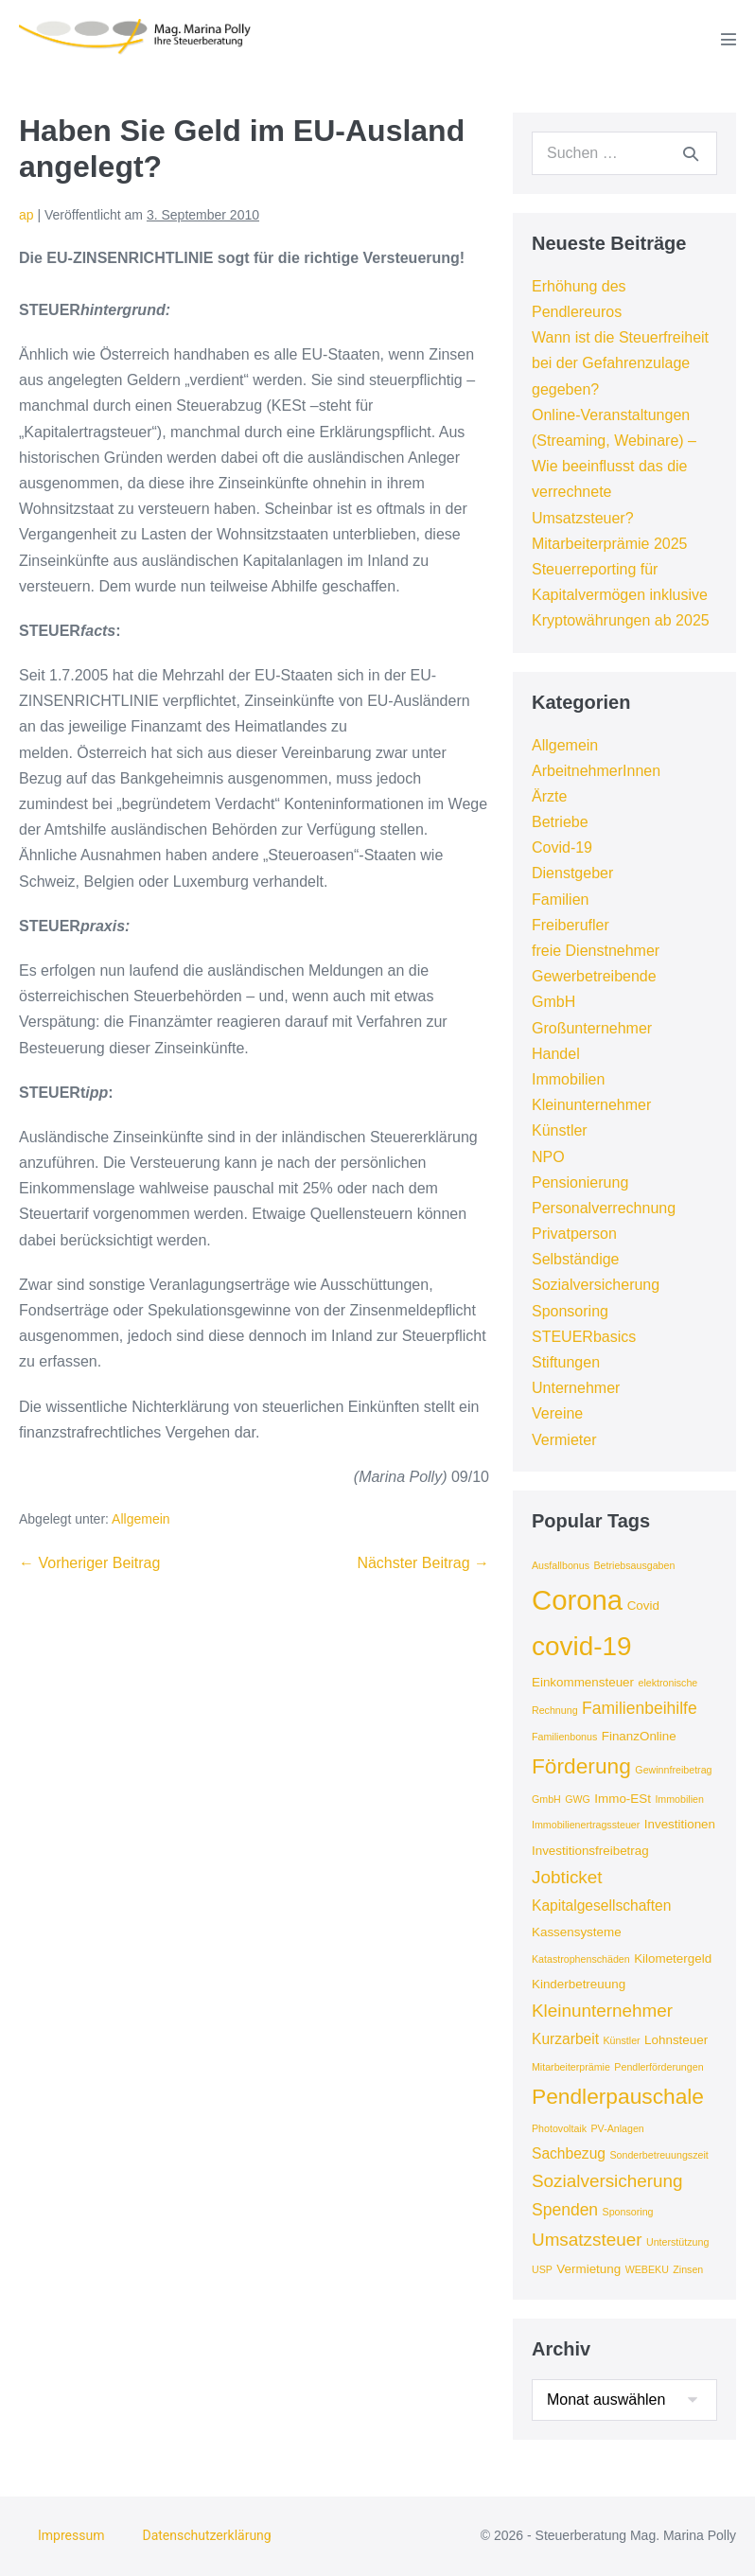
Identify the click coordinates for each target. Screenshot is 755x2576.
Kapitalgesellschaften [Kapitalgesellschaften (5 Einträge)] (601, 1905)
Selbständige (576, 1259)
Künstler (560, 1130)
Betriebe (560, 822)
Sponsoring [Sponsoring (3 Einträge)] (628, 2211)
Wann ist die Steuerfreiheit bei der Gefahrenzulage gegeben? (620, 363)
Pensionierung (580, 1182)
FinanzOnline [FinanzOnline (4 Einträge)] (639, 1736)
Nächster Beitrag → (423, 1563)
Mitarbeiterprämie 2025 (610, 544)
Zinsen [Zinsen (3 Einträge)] (688, 2269)
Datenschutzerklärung (206, 2535)
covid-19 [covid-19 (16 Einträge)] (582, 1646)
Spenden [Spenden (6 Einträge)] (565, 2209)
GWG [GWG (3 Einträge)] (577, 1799)
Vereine (557, 1413)
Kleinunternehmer (591, 1105)
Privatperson (574, 1234)
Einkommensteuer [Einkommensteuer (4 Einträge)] (583, 1682)
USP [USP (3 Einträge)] (542, 2269)
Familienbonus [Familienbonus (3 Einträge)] (564, 1736)
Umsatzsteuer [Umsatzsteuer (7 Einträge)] (587, 2240)
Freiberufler (570, 925)
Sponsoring (570, 1311)
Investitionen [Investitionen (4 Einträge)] (679, 1824)
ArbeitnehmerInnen (596, 771)
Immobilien (568, 1079)
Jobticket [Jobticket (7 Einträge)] (567, 1877)
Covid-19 (562, 847)
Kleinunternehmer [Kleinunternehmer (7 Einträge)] (602, 2010)
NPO (548, 1157)
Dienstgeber (572, 873)
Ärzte (549, 796)
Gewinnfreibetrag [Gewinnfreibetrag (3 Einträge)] (673, 1769)
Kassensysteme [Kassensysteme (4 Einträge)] (577, 1932)
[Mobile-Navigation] (728, 38)
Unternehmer (576, 1388)
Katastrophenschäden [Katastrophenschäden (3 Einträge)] (581, 1959)
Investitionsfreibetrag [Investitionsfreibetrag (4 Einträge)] (590, 1851)
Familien (560, 899)
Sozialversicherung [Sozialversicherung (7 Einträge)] (607, 2181)
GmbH (553, 1002)
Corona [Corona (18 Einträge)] (577, 1599)
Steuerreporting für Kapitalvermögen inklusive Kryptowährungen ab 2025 (621, 594)
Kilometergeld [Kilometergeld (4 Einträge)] (672, 1958)
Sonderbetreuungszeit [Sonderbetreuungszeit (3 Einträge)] (658, 2155)
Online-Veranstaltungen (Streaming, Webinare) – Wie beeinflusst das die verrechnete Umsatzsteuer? (614, 466)
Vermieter (564, 1440)
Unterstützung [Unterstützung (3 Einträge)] (677, 2242)
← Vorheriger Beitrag (89, 1563)
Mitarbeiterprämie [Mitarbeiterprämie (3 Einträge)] (571, 2067)
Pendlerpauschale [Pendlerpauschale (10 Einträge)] (618, 2096)
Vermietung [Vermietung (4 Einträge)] (588, 2269)
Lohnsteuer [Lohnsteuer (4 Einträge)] (676, 2040)
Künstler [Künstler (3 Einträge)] (622, 2040)
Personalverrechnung (604, 1208)
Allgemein (140, 1518)
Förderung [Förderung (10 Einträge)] (581, 1766)
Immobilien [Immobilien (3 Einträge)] (679, 1799)
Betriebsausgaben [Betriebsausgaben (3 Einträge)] (634, 1565)
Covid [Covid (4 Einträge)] (643, 1605)
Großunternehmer (592, 1028)
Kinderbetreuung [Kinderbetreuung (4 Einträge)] (578, 1984)
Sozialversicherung (595, 1285)
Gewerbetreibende (594, 976)
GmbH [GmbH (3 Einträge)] (546, 1799)
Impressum (71, 2535)
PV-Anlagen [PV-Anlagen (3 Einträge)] (617, 2128)
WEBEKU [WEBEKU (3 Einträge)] (647, 2269)
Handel (556, 1054)
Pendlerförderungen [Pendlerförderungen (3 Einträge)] (658, 2067)
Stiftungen (566, 1362)
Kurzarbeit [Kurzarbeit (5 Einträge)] (565, 2039)
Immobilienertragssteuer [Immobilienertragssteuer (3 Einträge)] (586, 1824)
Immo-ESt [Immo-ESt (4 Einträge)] (622, 1798)
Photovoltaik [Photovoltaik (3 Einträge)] (559, 2128)
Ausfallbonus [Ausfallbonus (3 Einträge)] (560, 1565)
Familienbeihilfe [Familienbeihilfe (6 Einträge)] (639, 1708)
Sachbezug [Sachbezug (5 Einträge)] (569, 2153)
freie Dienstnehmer (595, 951)
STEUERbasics (584, 1337)
